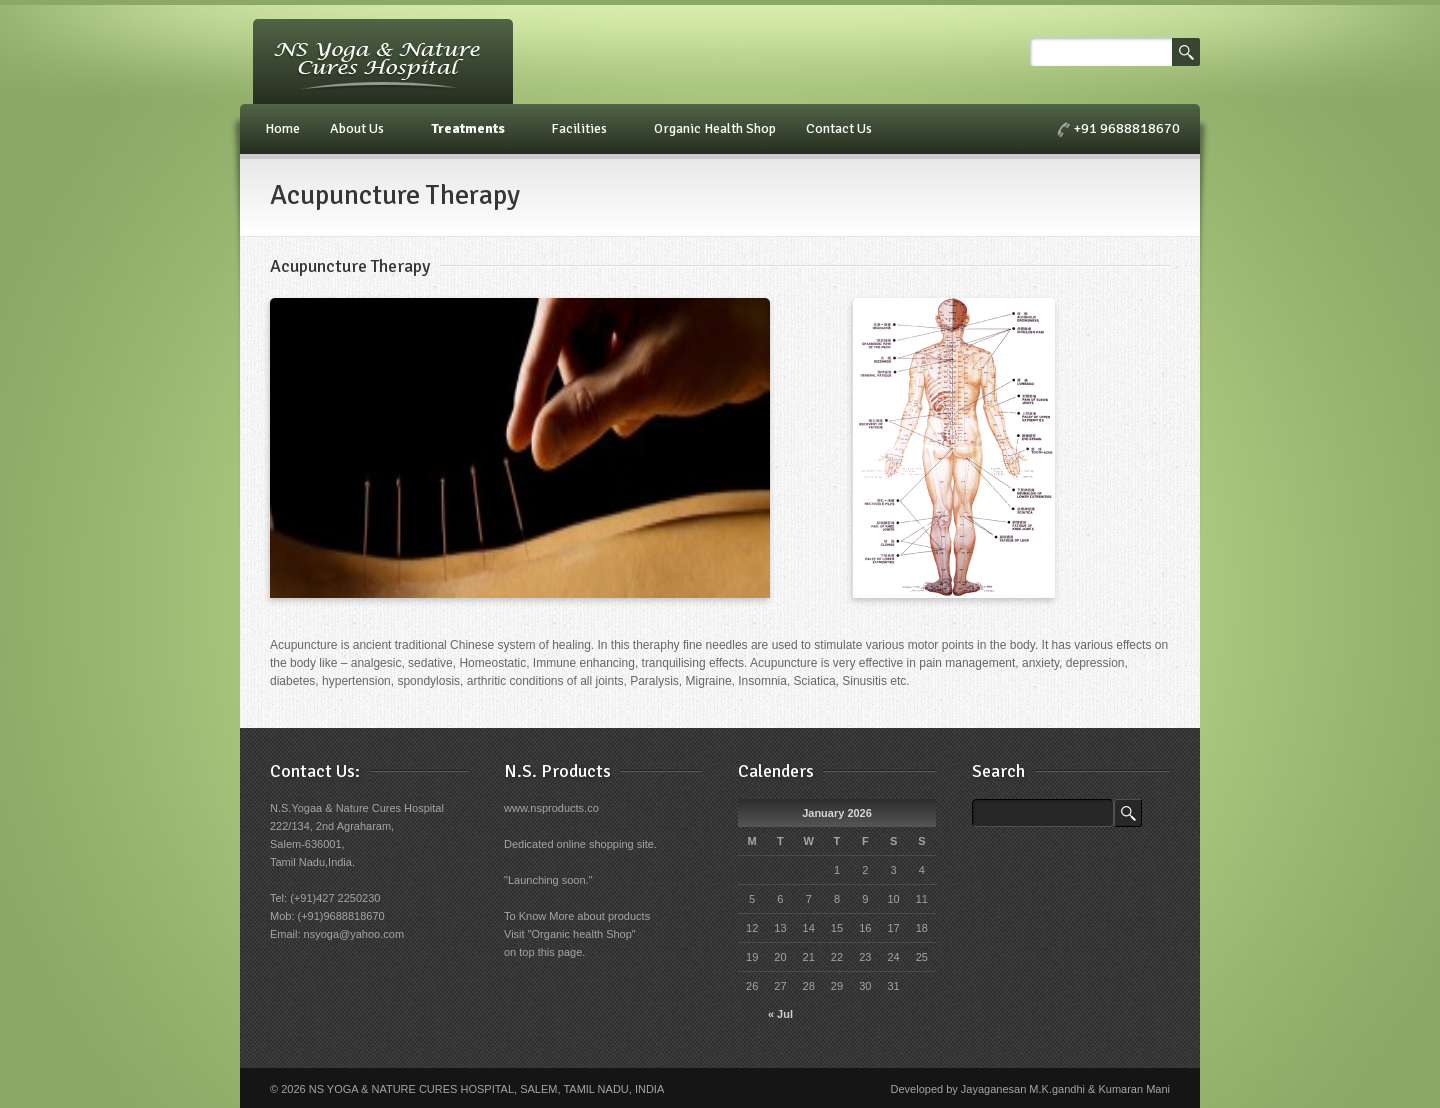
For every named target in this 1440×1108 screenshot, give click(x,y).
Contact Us (842, 129)
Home (282, 128)
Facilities (582, 129)
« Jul (780, 1014)
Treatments (471, 129)
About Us (360, 129)
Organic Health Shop (715, 128)
